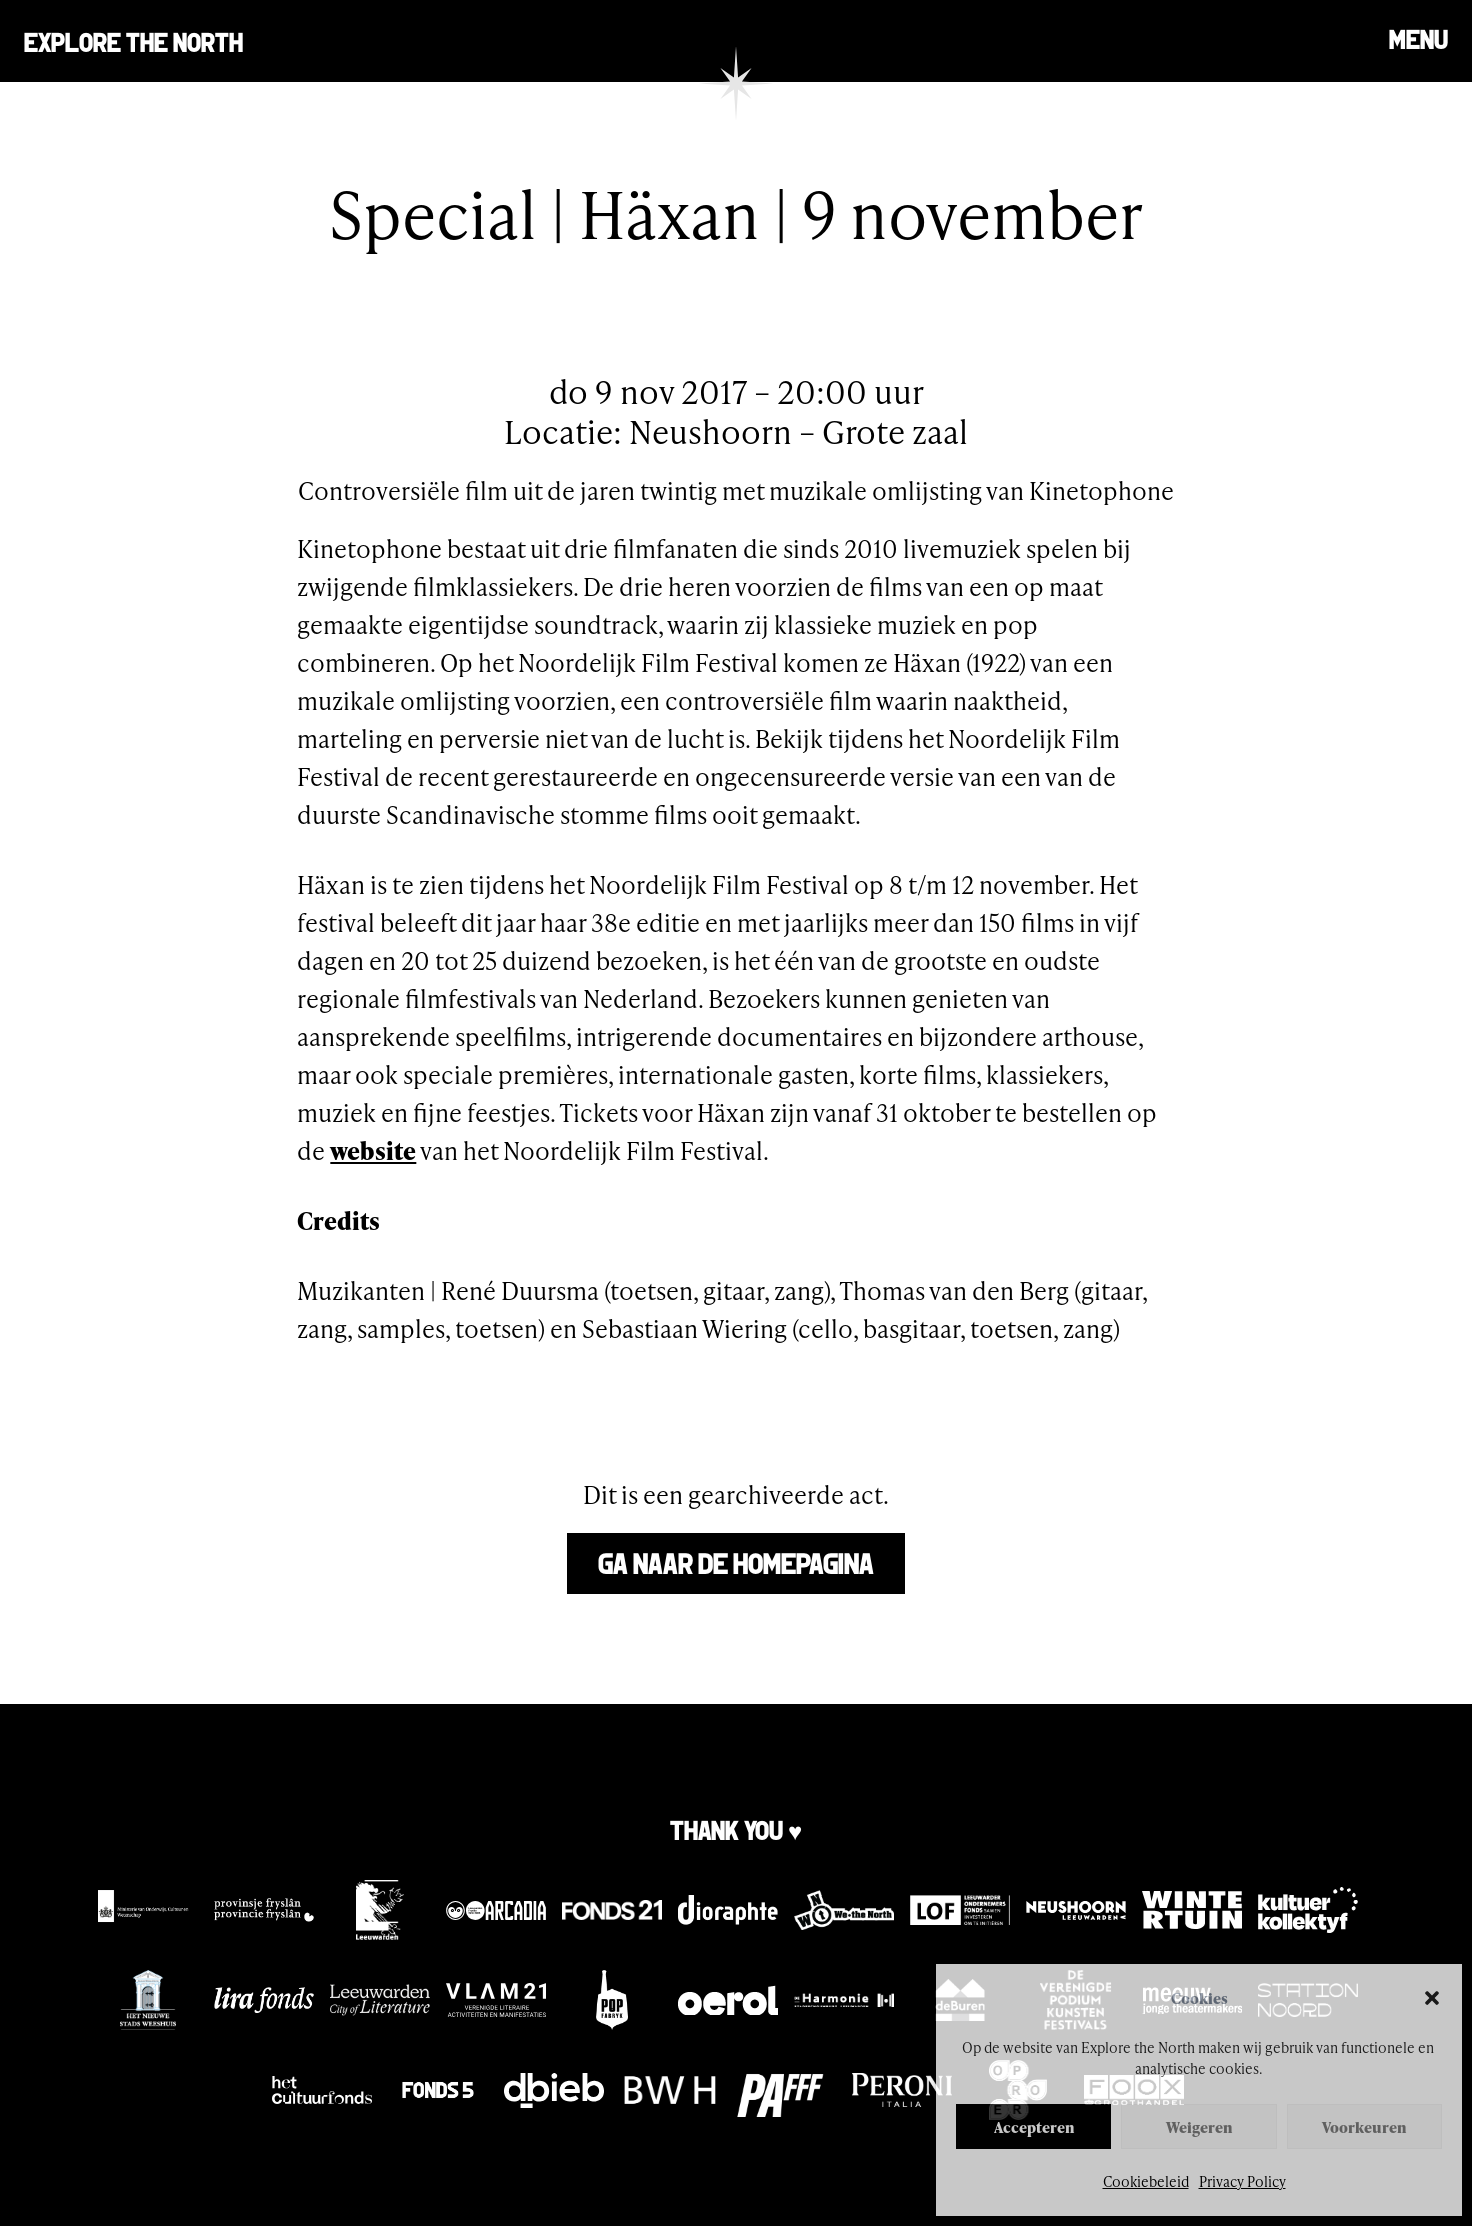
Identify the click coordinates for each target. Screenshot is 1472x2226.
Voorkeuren (1364, 2127)
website (373, 1150)
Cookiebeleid (1146, 2181)
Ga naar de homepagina (736, 1561)
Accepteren (1034, 2127)
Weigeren (1199, 2127)
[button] (1432, 1998)
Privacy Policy (1242, 2181)
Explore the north (133, 40)
